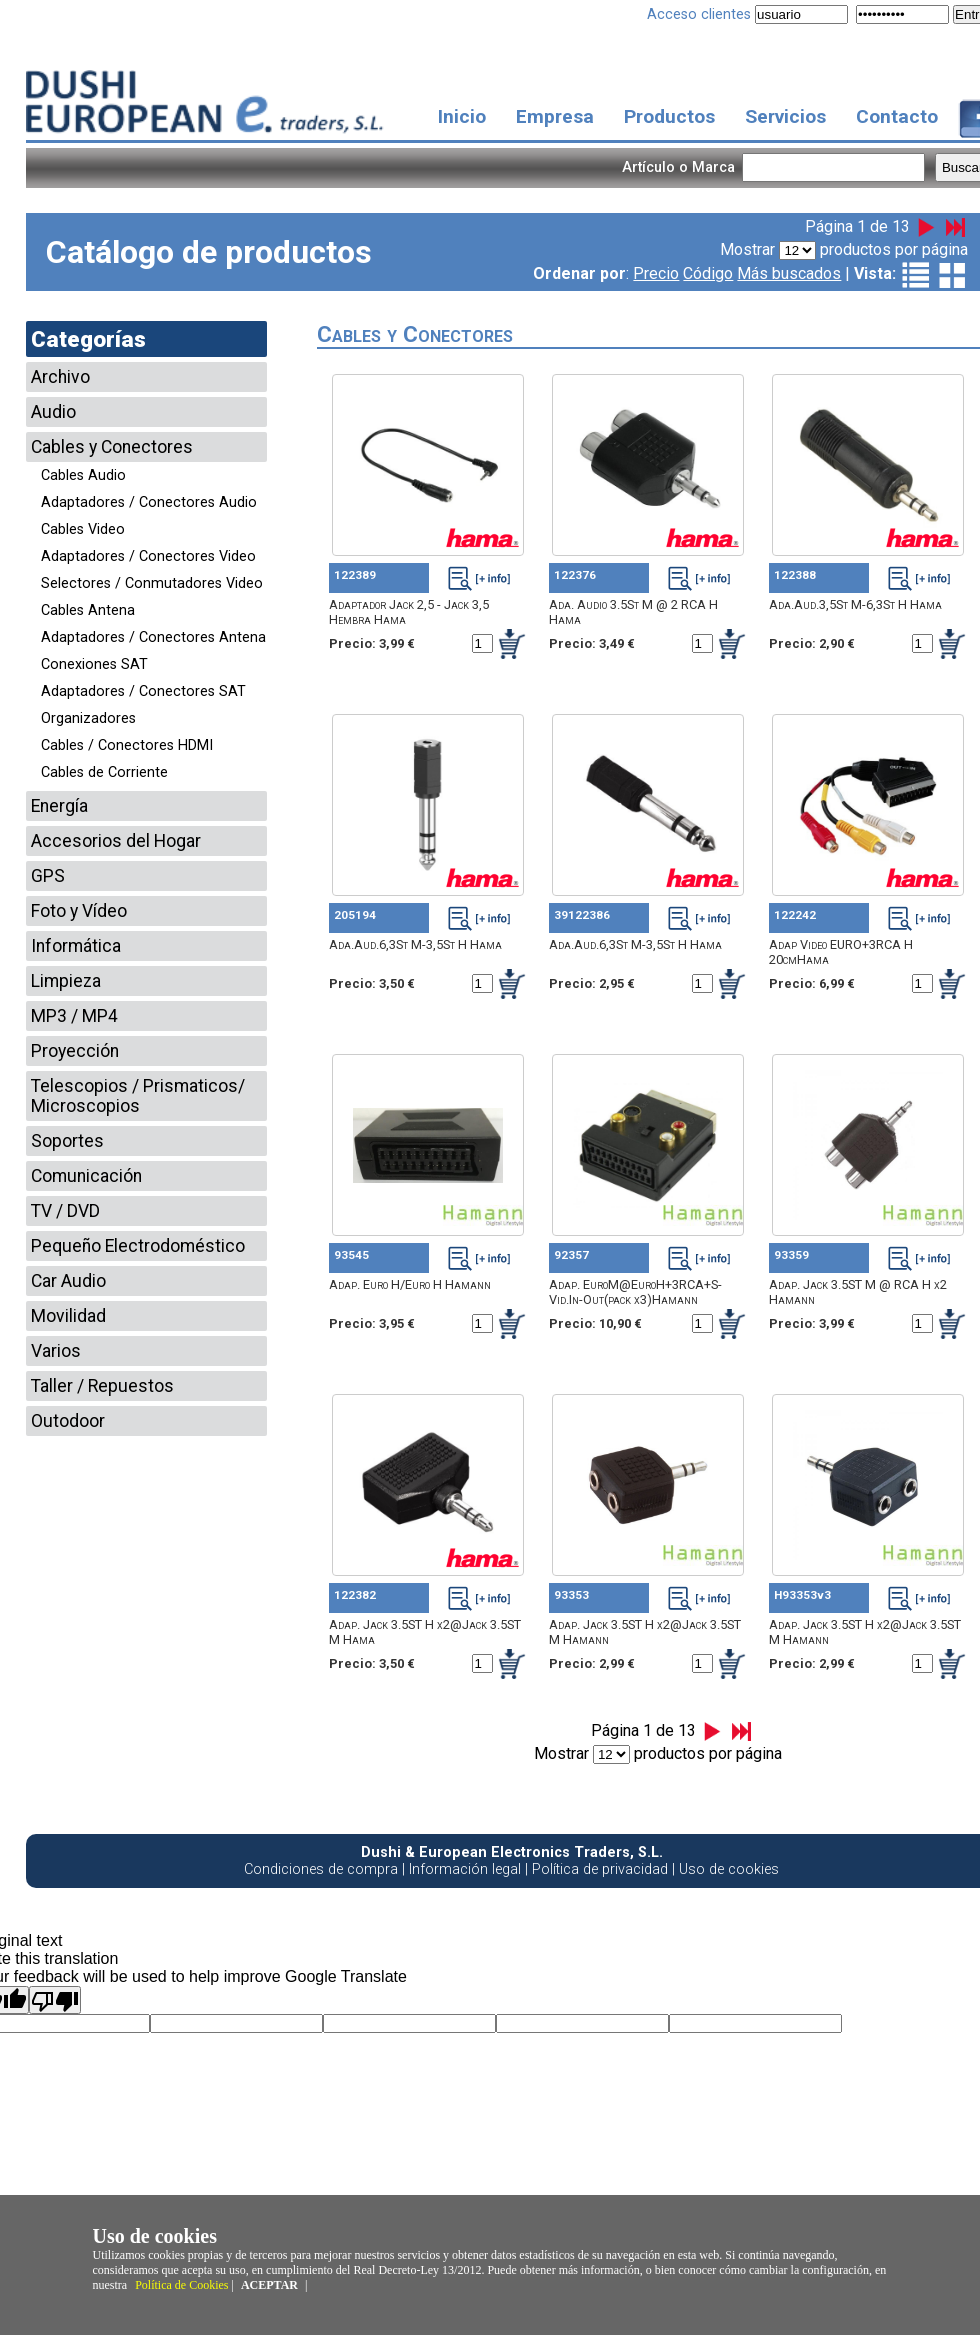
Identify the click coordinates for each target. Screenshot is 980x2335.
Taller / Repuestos (102, 1386)
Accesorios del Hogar (116, 841)
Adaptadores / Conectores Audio (149, 502)
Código (708, 273)
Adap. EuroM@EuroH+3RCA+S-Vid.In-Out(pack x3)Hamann (635, 1292)
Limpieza (66, 981)
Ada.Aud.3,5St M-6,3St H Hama (855, 604)
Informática (76, 946)
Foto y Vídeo (79, 911)
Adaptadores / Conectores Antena (153, 637)
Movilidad (68, 1316)
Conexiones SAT (94, 664)
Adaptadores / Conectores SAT (143, 691)
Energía (59, 806)
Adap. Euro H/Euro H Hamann (410, 1284)
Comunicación (86, 1176)
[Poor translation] (55, 2000)
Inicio (462, 116)
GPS (48, 876)
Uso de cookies (729, 1869)
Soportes (67, 1141)
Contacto (897, 116)
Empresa (555, 116)
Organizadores (88, 718)
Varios (56, 1351)
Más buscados (789, 273)
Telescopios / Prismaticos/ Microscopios (138, 1096)
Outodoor (68, 1421)
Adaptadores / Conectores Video (148, 556)
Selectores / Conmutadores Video (152, 583)
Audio (53, 412)
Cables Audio (83, 475)
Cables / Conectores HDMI (127, 745)
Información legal (465, 1869)
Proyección (75, 1051)
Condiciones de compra (321, 1869)
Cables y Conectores (112, 447)
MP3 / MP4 (74, 1016)
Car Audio (68, 1281)
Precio (656, 273)
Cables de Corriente (104, 772)
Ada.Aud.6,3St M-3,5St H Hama (415, 944)
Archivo (60, 377)
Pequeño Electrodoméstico (138, 1246)
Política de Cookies (181, 2285)
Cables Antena (88, 610)
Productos (669, 116)
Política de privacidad (600, 1869)
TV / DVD (65, 1211)
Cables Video (83, 529)
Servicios (785, 116)
